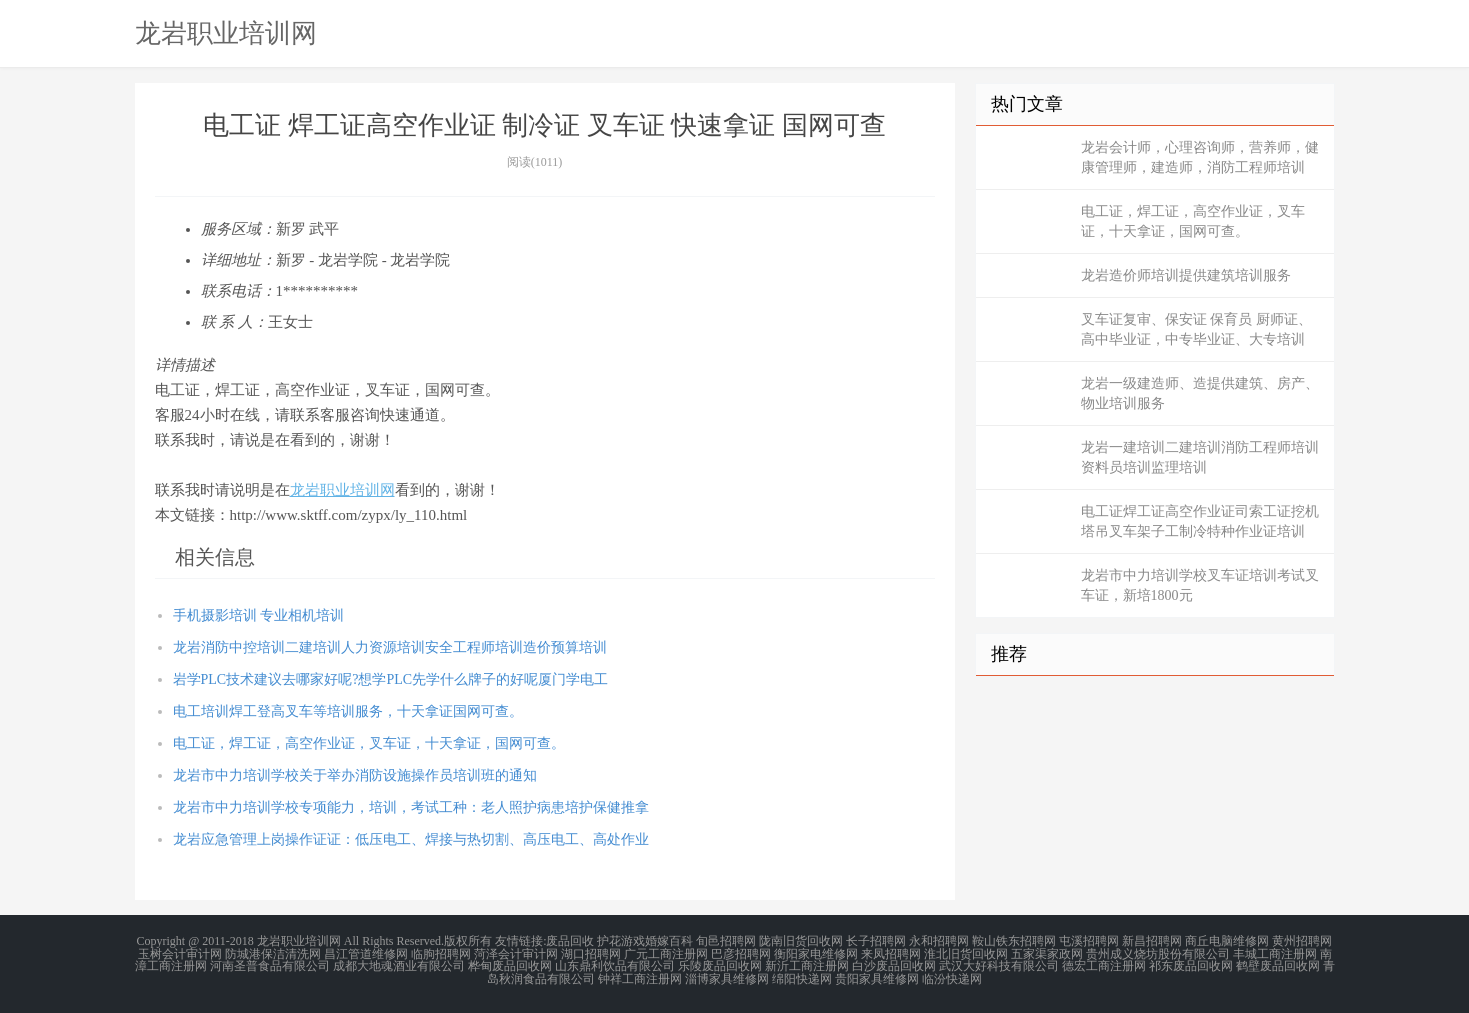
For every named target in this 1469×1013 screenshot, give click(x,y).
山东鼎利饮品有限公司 (615, 965)
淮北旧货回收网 (966, 953)
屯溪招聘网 (1089, 941)
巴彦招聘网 (741, 953)
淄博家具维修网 (727, 977)
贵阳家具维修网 (877, 977)
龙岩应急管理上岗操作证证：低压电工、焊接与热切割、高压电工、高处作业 (411, 839)
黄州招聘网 (1302, 941)
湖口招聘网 (591, 953)
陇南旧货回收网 (801, 941)
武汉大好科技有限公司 (999, 965)
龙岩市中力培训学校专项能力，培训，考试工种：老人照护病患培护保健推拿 (411, 807)
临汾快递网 (952, 977)
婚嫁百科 (669, 941)
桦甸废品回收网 (510, 965)
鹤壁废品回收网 (1278, 965)
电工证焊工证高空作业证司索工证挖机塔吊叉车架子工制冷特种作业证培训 (1200, 521)
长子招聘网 (876, 941)
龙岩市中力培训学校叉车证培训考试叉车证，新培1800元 (1200, 585)
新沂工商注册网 (807, 965)
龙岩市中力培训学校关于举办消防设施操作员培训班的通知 (355, 775)
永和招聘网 (939, 941)
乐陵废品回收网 (720, 965)
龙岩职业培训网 (226, 33)
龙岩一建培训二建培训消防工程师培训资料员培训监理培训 (1200, 457)
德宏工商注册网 (1104, 965)
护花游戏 (621, 941)
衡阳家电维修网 (816, 953)
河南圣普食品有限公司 (270, 965)
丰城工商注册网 (1275, 953)
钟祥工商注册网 (640, 977)
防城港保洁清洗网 (273, 953)
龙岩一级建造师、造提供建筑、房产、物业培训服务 (1200, 393)
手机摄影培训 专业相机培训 (259, 615)
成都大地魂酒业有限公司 (399, 965)
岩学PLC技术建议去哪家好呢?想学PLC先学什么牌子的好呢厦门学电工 (391, 679)
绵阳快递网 (802, 977)
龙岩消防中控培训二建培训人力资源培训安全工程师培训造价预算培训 (390, 647)
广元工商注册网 (666, 953)
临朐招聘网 (441, 953)
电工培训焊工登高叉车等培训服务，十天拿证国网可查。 (348, 711)
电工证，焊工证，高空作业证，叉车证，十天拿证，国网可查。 (369, 743)
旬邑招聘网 (726, 941)
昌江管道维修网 (366, 953)
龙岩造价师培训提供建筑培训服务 (1186, 275)
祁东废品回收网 (1191, 965)
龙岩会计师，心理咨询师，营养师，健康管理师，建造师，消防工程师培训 (1200, 157)
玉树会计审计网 (180, 953)
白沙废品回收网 (894, 965)
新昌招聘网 (1152, 941)
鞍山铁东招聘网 (1014, 941)
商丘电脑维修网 (1227, 941)
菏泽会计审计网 (516, 953)
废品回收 (570, 941)
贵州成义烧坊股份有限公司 (1158, 953)
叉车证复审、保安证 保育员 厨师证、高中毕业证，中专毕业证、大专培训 (1196, 329)
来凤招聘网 (891, 953)
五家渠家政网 (1047, 953)
